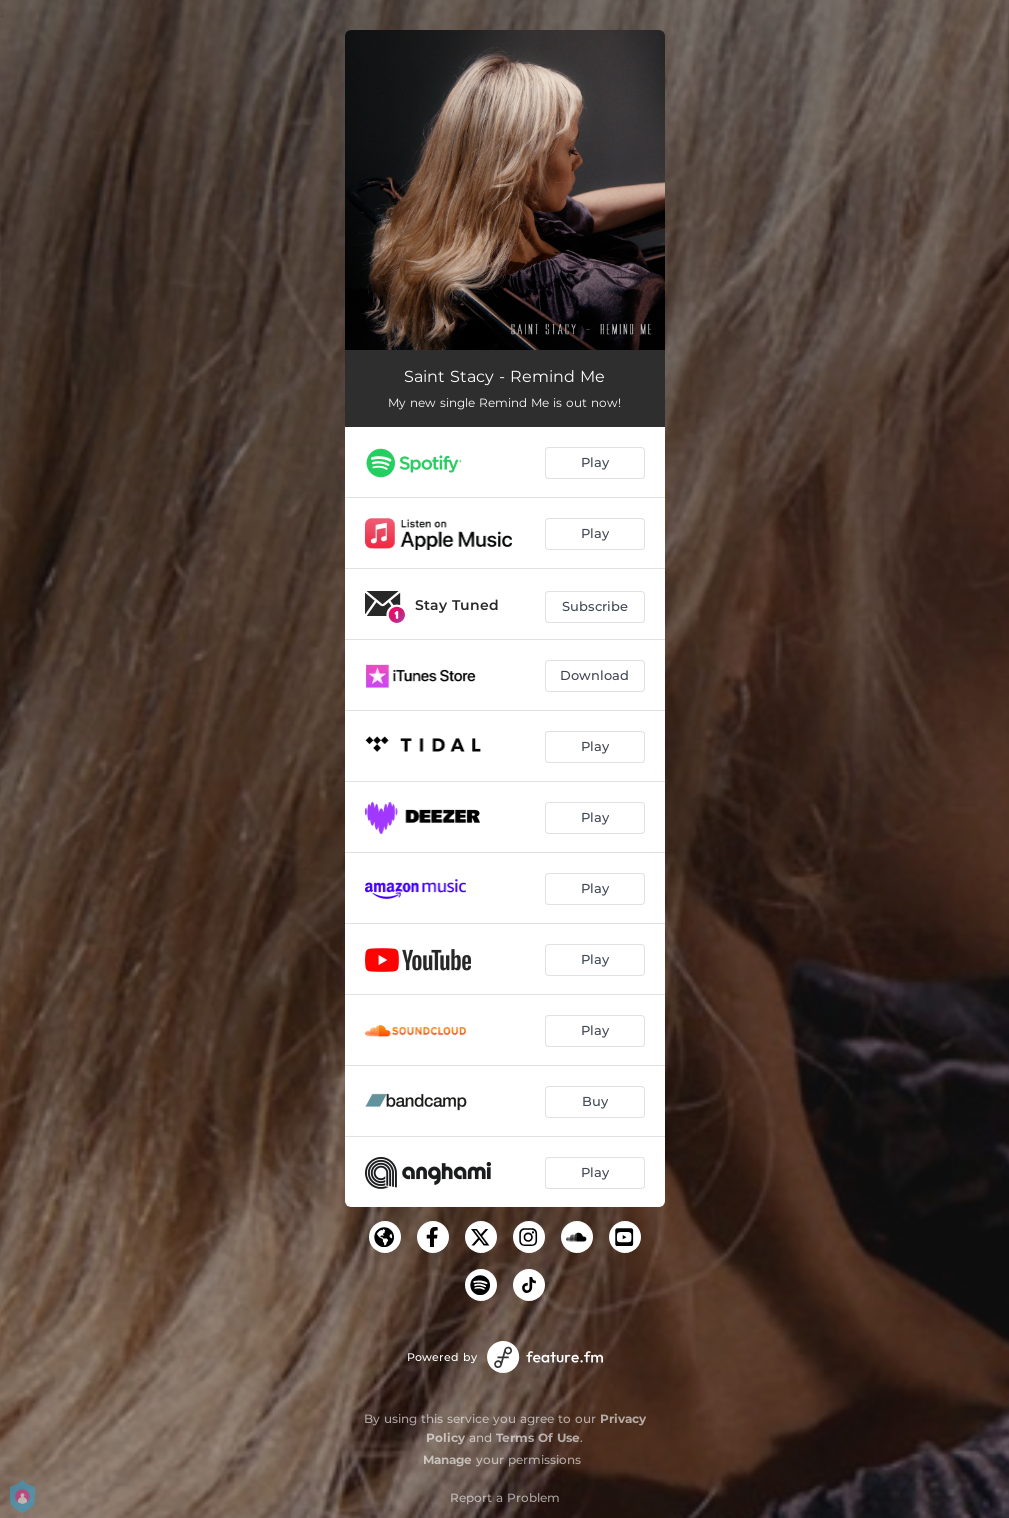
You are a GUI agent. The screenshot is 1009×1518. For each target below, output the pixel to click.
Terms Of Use (538, 1437)
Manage (447, 1459)
